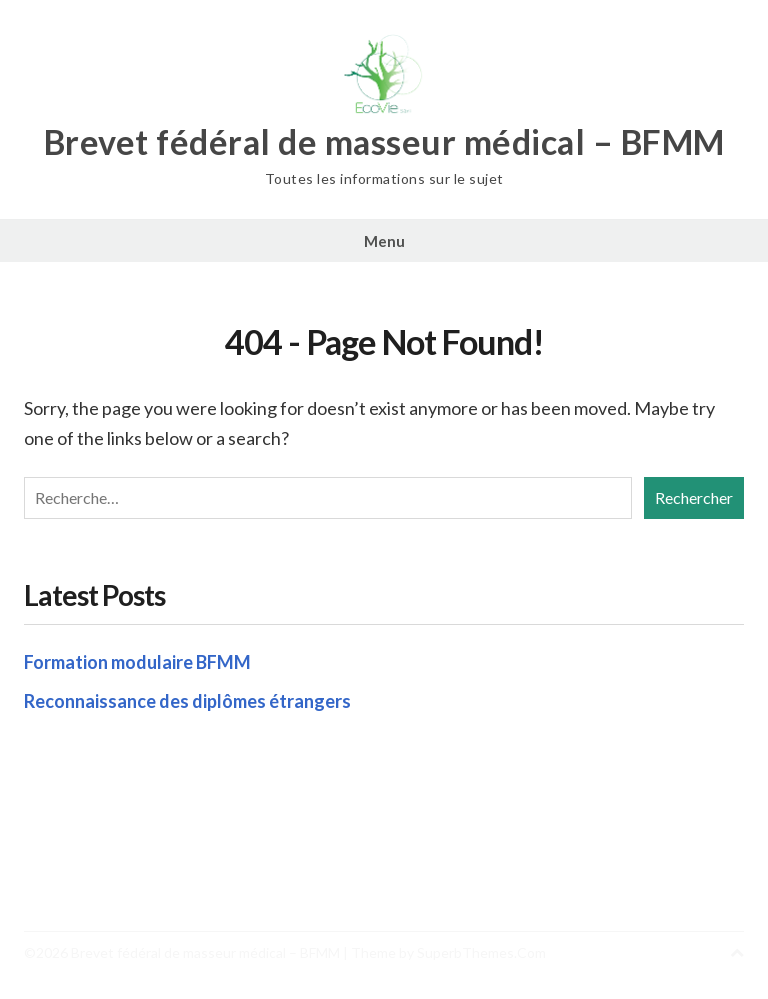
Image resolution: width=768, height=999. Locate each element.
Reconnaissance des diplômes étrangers (187, 701)
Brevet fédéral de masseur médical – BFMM (384, 142)
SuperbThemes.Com (481, 952)
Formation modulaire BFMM (137, 662)
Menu (384, 241)
